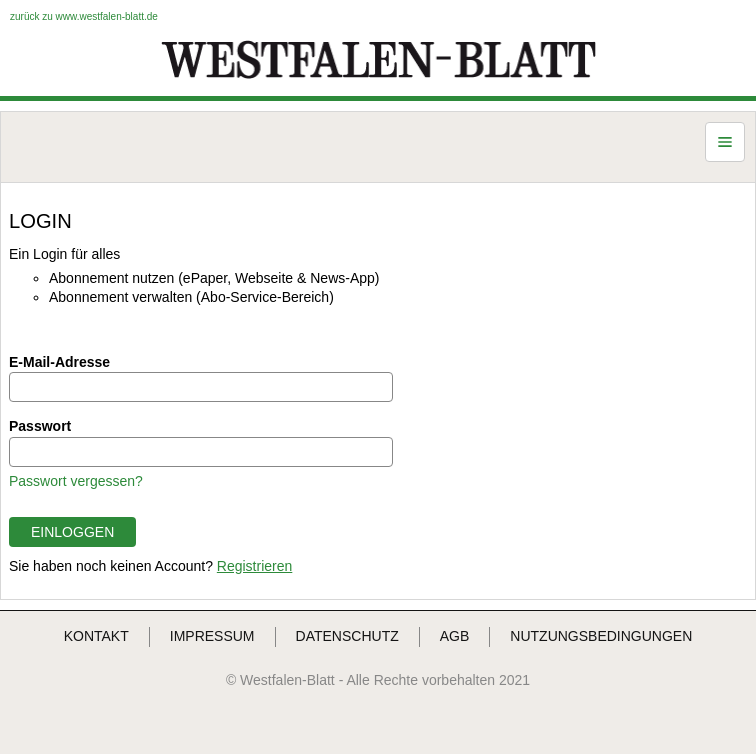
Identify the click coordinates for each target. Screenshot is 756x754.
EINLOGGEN (72, 532)
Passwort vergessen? (76, 481)
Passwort (40, 426)
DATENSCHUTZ (347, 636)
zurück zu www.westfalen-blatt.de (84, 16)
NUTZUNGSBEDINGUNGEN (601, 636)
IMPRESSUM (212, 636)
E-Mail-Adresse (59, 362)
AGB (455, 636)
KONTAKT (96, 636)
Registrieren (254, 566)
